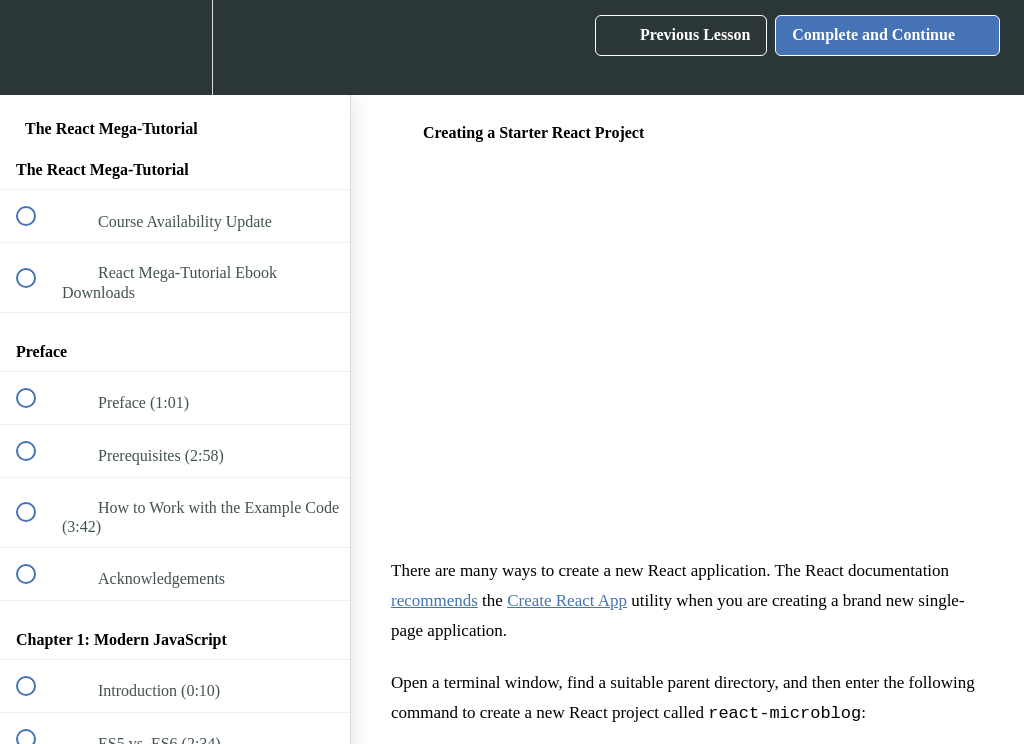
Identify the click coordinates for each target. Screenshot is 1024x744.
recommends (434, 600)
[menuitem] (175, 47)
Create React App (567, 600)
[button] (37, 47)
